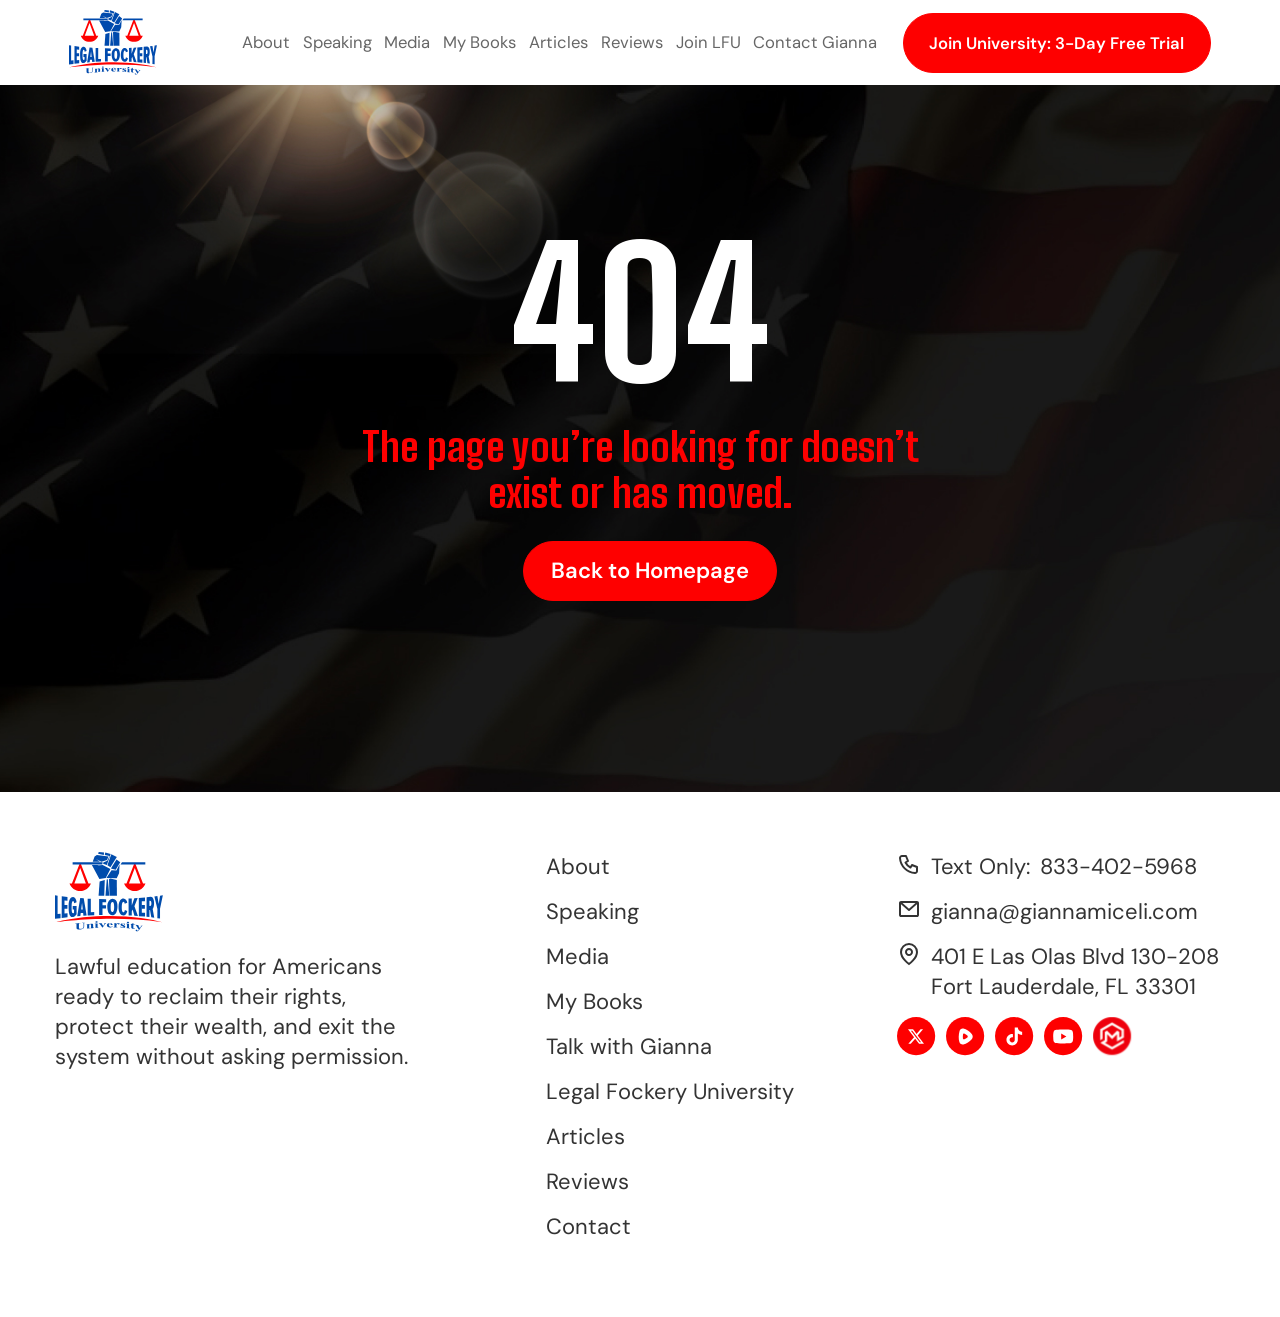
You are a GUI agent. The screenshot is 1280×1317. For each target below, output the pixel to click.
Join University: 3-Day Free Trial (1056, 43)
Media (407, 42)
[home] (113, 42)
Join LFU (708, 42)
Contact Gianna (815, 42)
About (266, 42)
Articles (558, 42)
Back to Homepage (650, 570)
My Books (479, 42)
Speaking (337, 42)
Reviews (632, 42)
